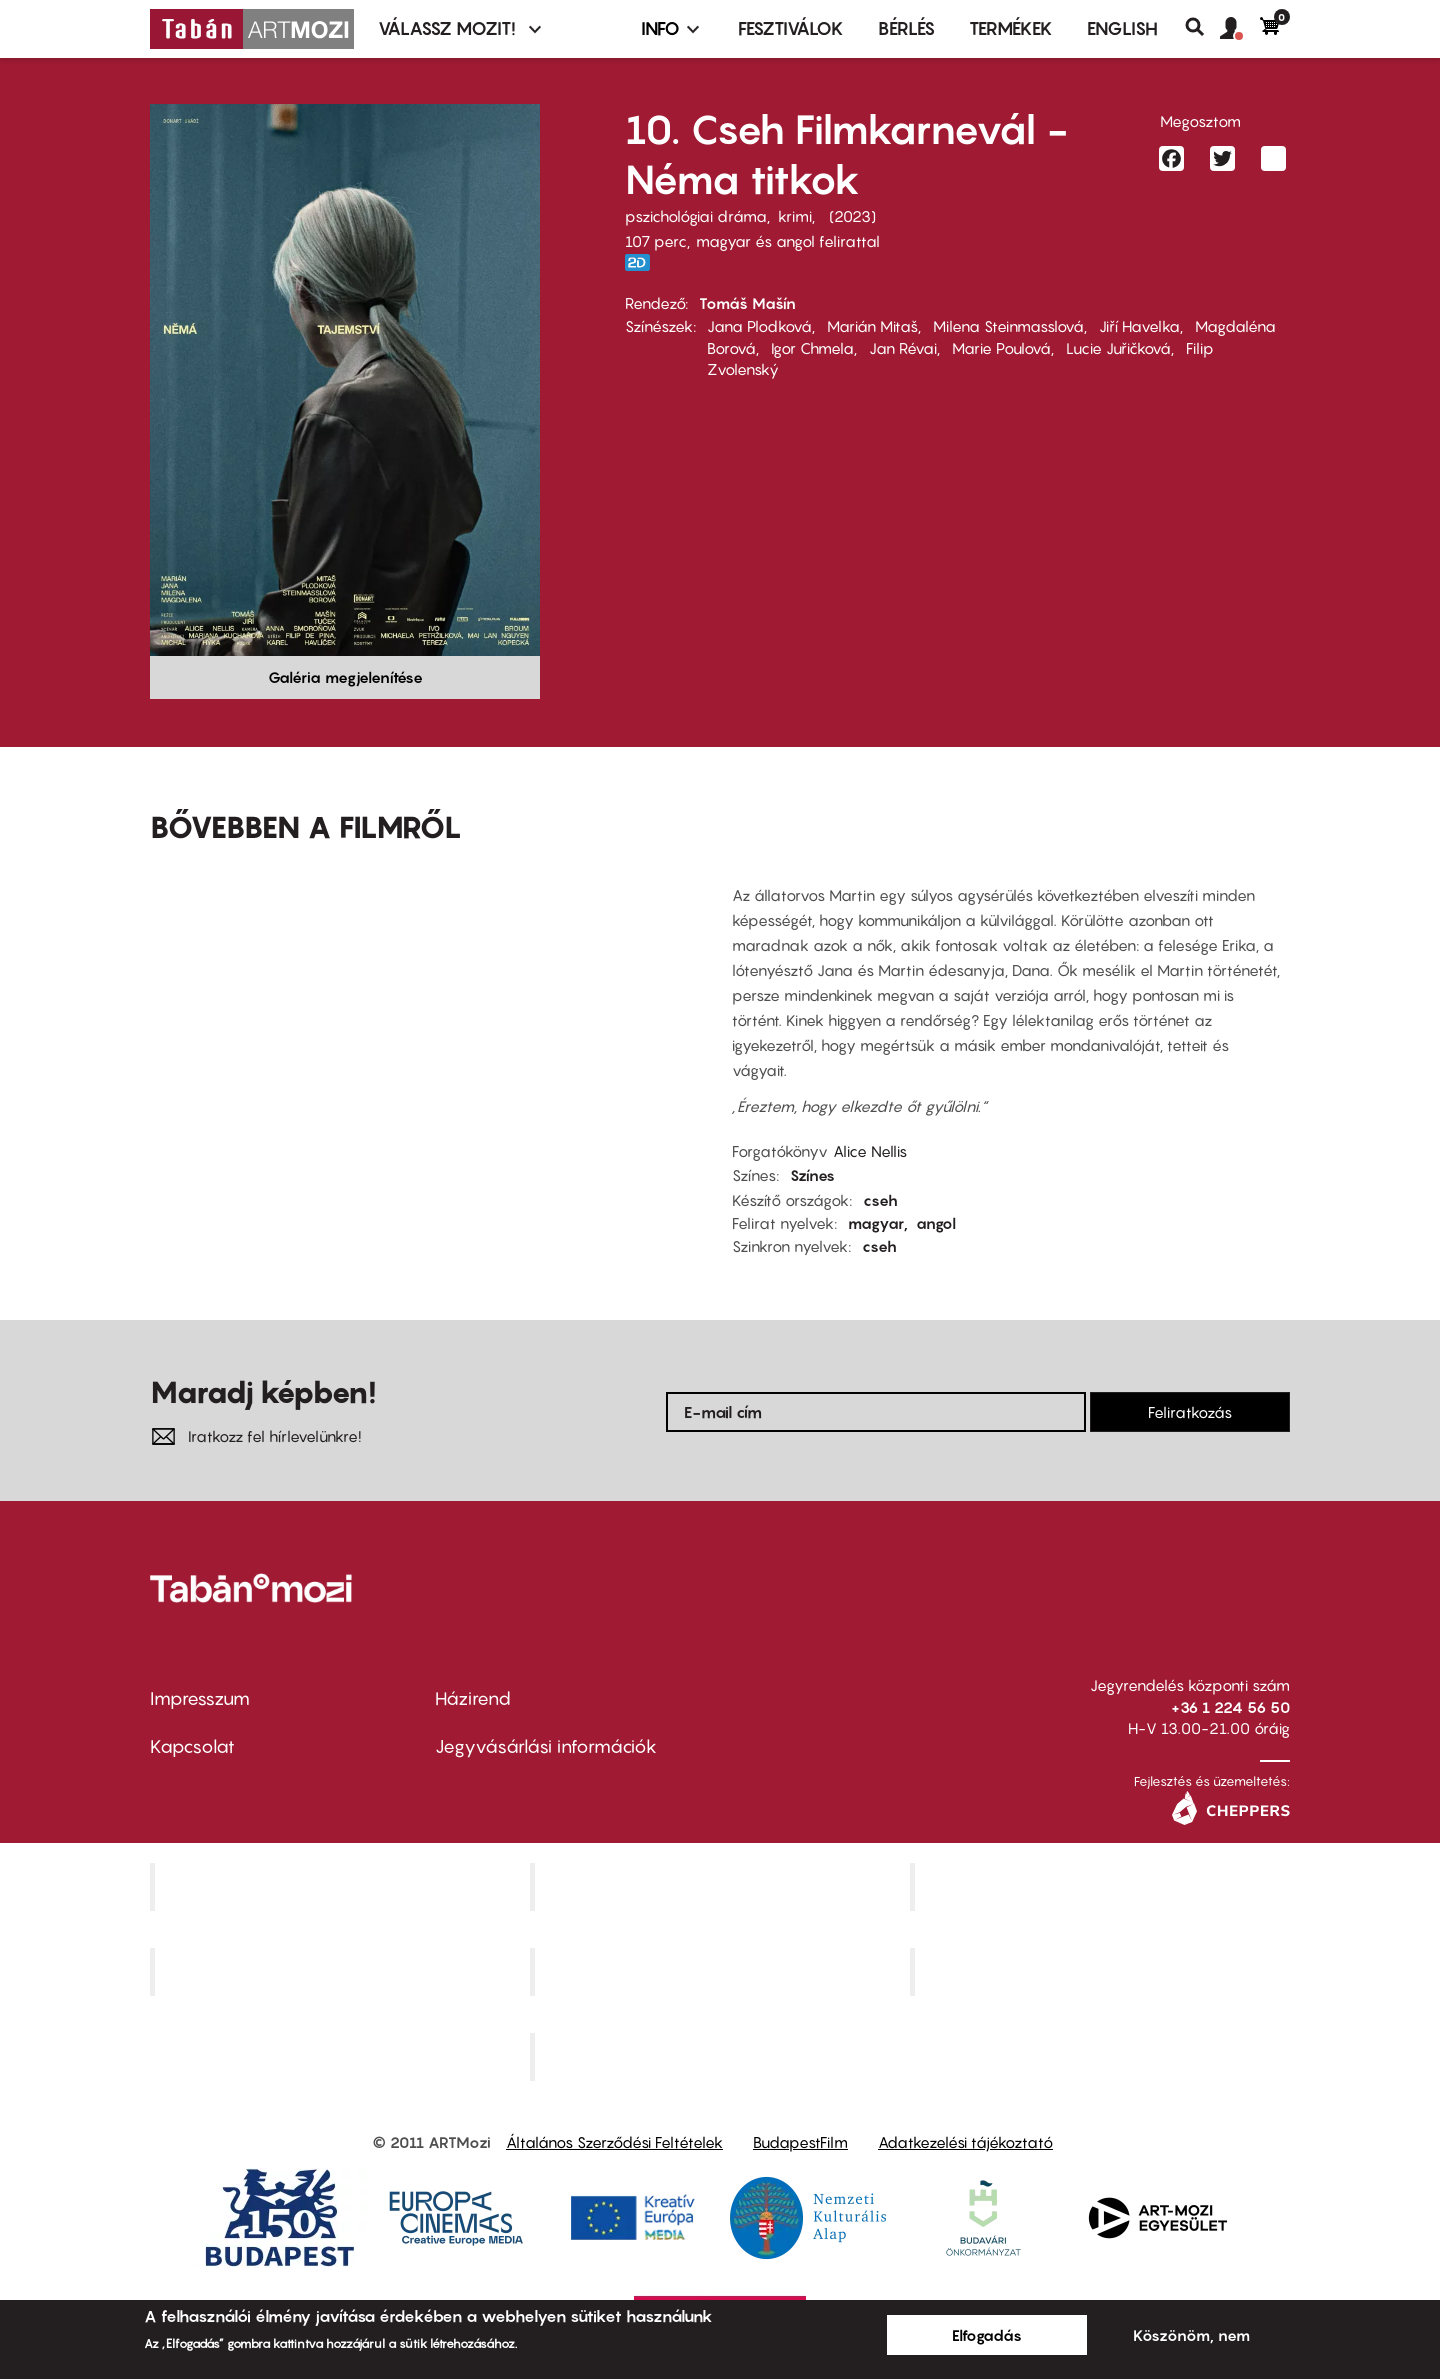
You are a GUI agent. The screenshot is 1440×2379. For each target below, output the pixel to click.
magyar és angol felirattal (788, 241)
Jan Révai (903, 348)
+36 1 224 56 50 (1230, 1707)
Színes (812, 1175)
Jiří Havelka (1139, 326)
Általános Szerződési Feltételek (614, 2142)
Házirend (473, 1698)
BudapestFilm (800, 2142)
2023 (852, 216)
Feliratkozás (1190, 1412)
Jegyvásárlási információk (546, 1746)
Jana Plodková (759, 326)
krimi (795, 216)
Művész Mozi (1102, 1887)
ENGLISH (1122, 28)
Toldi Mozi (722, 2056)
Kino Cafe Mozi (722, 1887)
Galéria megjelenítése (345, 677)
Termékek (1011, 28)
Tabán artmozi (1102, 1972)
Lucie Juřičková (1118, 348)
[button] (1240, 29)
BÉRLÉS (906, 28)
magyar (876, 1223)
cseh (880, 1200)
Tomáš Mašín (747, 303)
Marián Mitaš (872, 326)
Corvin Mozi (342, 1887)
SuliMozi (722, 1972)
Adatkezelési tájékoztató (965, 2142)
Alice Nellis (870, 1151)
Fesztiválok (791, 28)
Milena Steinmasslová (1008, 326)
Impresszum (200, 1698)
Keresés (1202, 27)
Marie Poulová (1001, 348)
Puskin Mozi (342, 1972)
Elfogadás (987, 2335)
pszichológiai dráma (696, 216)
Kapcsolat (192, 1746)
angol (936, 1223)
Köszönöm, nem (1191, 2335)
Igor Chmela (812, 348)
